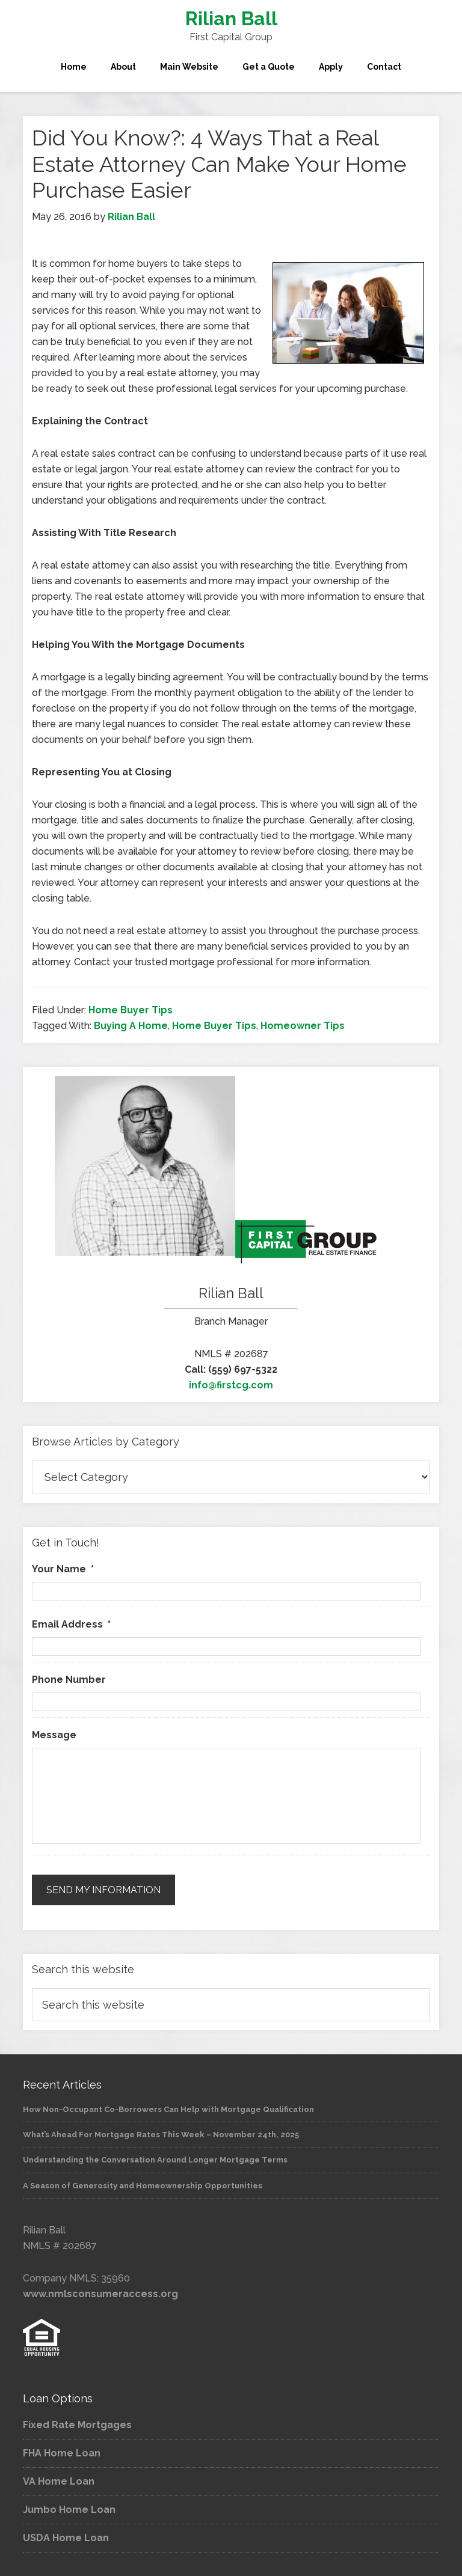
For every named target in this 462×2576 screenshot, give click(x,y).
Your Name (63, 1569)
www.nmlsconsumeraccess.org (100, 2294)
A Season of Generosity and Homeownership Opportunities (142, 2185)
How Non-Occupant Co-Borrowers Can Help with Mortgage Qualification (168, 2109)
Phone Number (69, 1679)
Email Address (71, 1624)
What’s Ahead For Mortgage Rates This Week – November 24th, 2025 (161, 2134)
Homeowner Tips (302, 1025)
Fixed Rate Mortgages (77, 2425)
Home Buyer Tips (130, 1010)
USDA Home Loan (66, 2538)
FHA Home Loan (61, 2453)
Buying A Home (131, 1025)
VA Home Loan (58, 2481)
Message (54, 1735)
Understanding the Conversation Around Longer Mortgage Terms (155, 2159)
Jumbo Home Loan (69, 2509)
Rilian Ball (231, 18)
